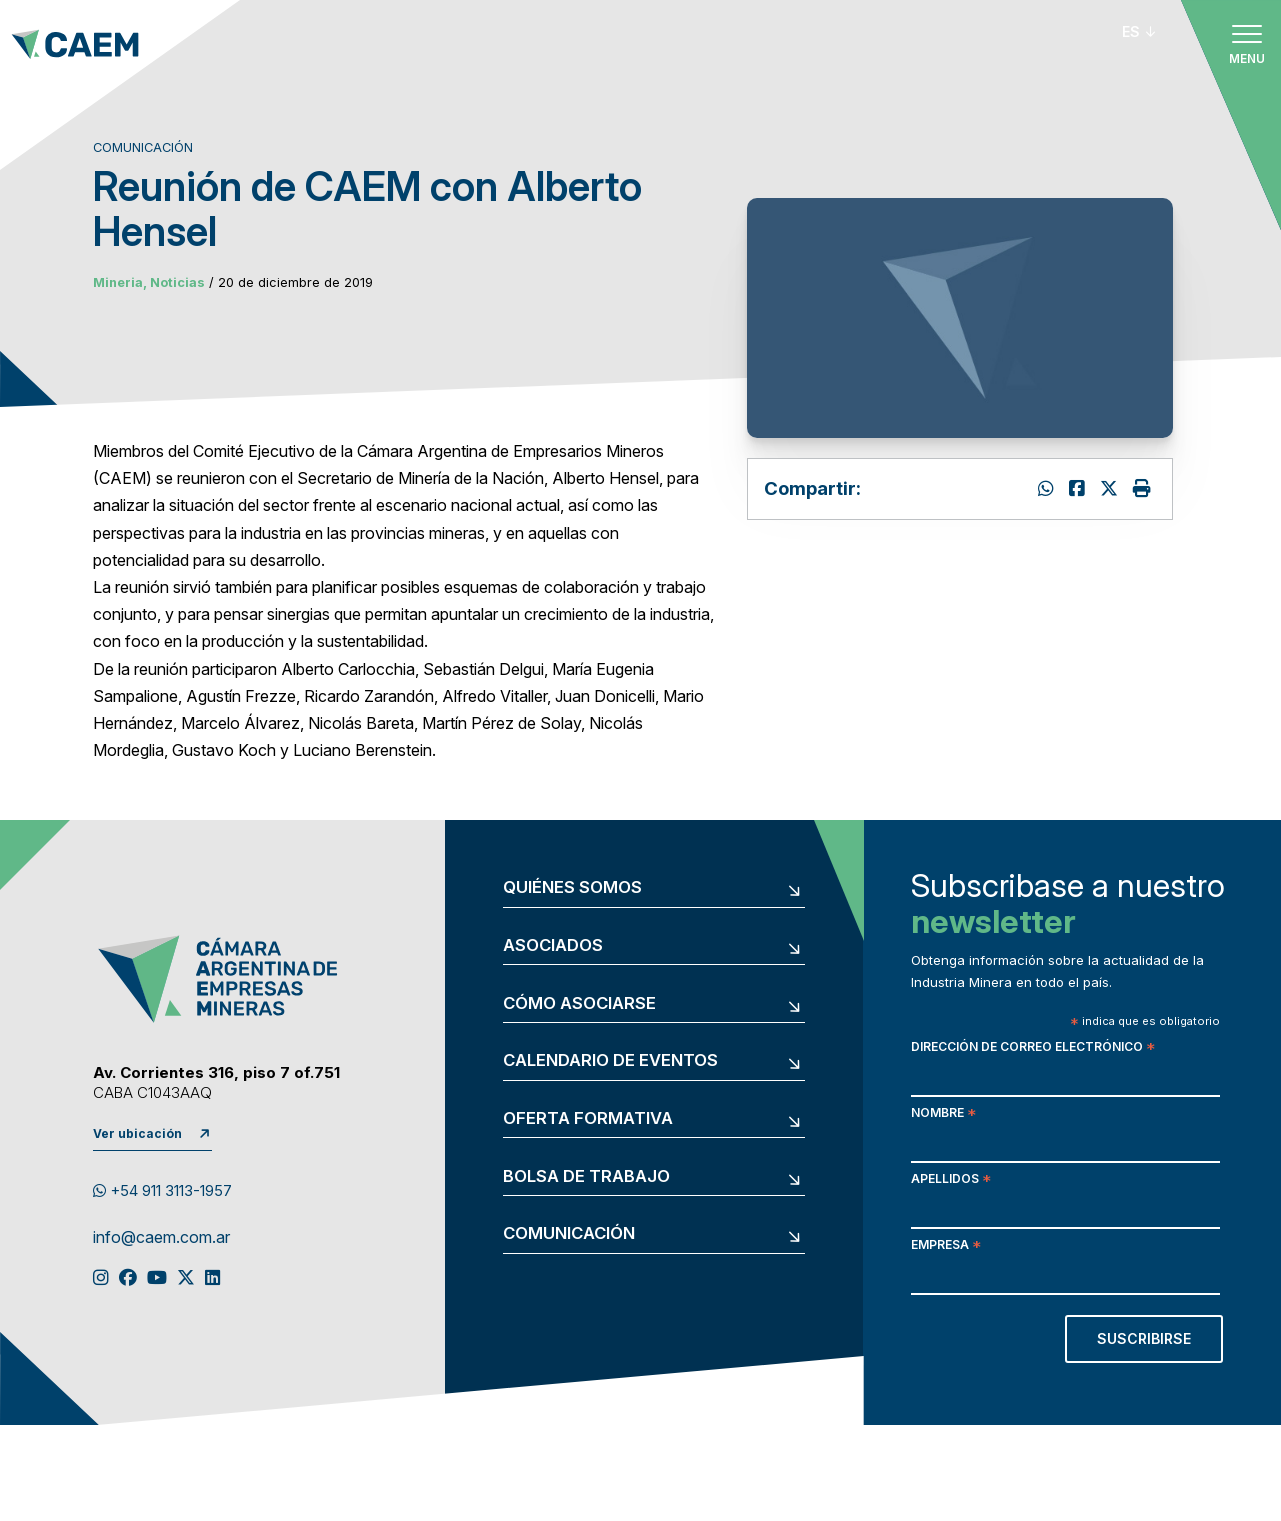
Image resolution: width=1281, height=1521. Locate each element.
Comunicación (569, 1233)
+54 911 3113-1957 (162, 1191)
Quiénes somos (572, 887)
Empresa (946, 1246)
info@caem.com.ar (161, 1238)
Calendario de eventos (610, 1060)
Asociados (553, 945)
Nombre (943, 1114)
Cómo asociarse (579, 1003)
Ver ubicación (137, 1133)
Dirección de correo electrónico (1033, 1048)
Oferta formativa (588, 1118)
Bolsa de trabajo (586, 1176)
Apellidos (951, 1180)
